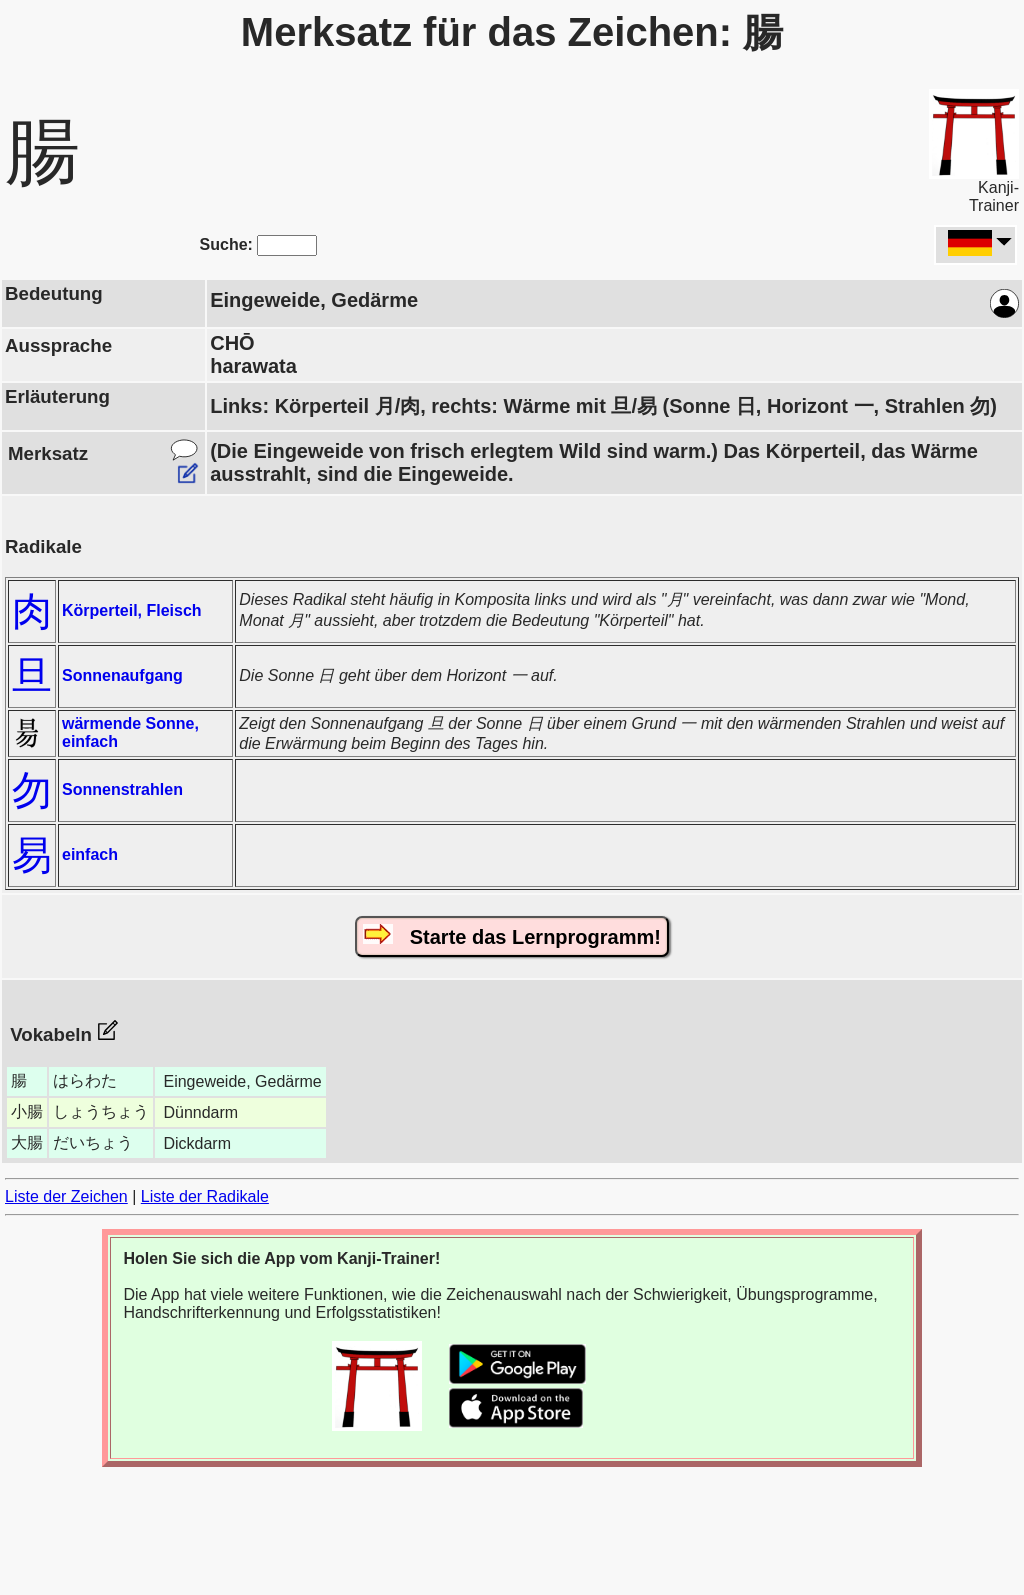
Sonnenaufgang (122, 675)
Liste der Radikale (205, 1196)
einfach (90, 854)
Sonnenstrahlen (122, 789)
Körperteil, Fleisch (132, 610)
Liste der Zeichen (66, 1196)
